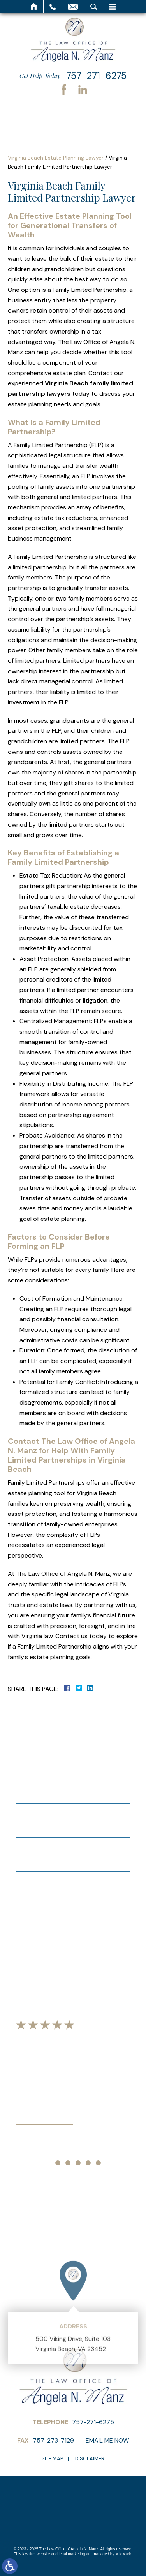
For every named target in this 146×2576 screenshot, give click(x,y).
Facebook (63, 89)
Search (93, 6)
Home (34, 6)
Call (53, 6)
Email (73, 6)
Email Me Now (107, 2440)
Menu (112, 6)
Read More (45, 2131)
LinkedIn (82, 89)
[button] (47, 2162)
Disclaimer (89, 2458)
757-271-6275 (96, 76)
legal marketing (72, 2554)
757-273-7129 (53, 2440)
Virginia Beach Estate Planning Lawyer (56, 157)
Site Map (52, 2458)
